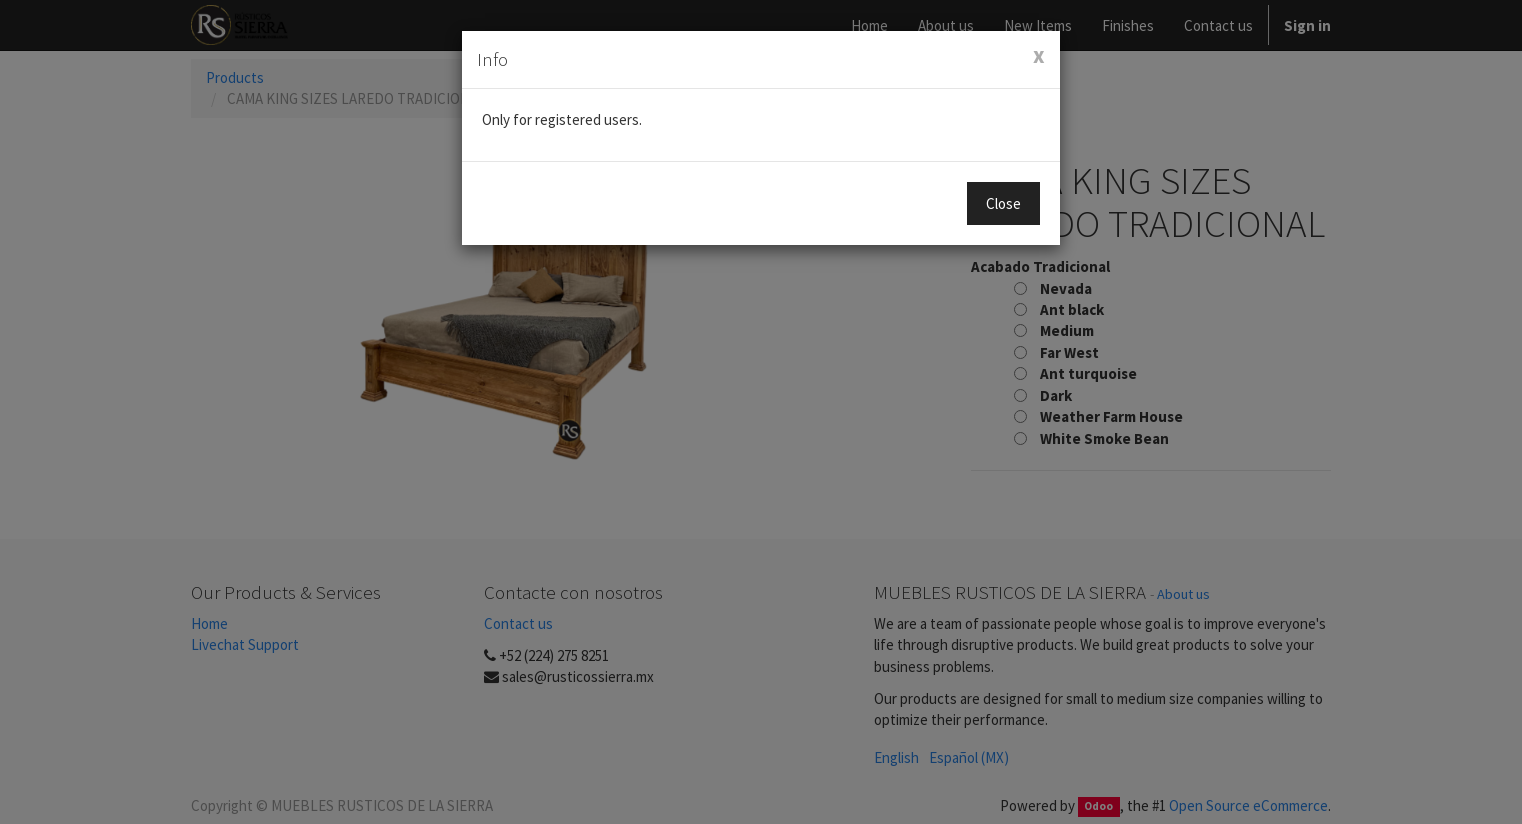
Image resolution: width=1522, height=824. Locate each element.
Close (1003, 203)
